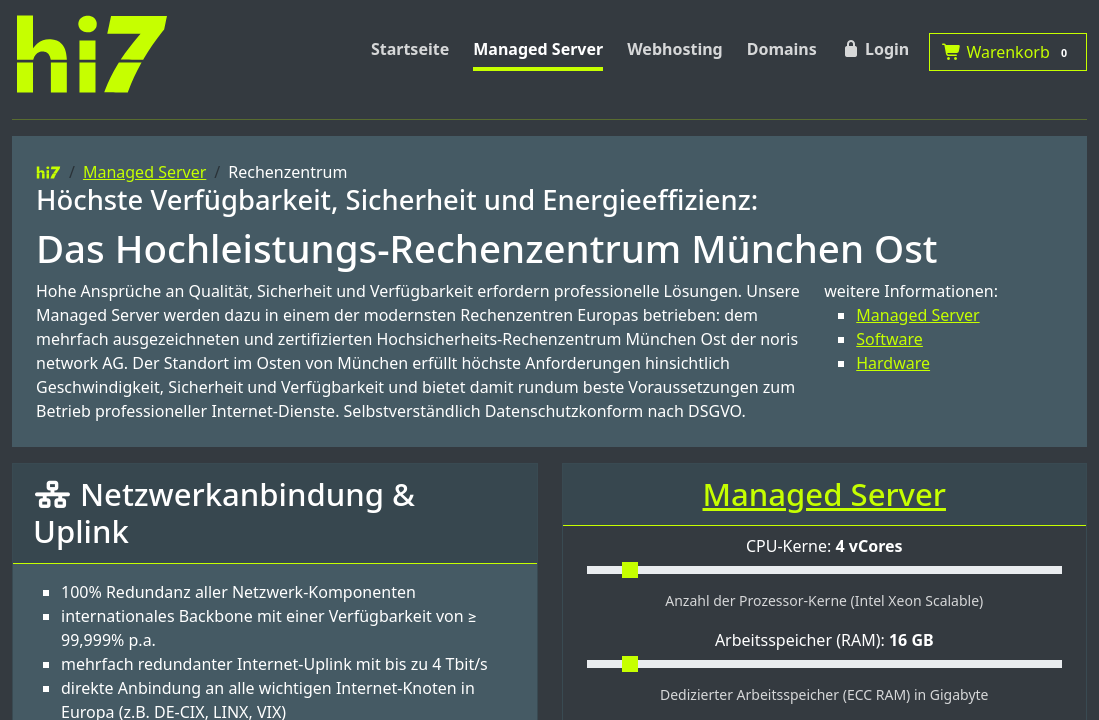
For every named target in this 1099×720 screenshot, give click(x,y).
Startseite (410, 49)
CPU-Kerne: (824, 546)
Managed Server (538, 49)
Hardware (893, 363)
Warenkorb (1008, 52)
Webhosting (675, 49)
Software (889, 339)
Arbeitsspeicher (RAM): (824, 640)
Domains (782, 49)
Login (875, 49)
